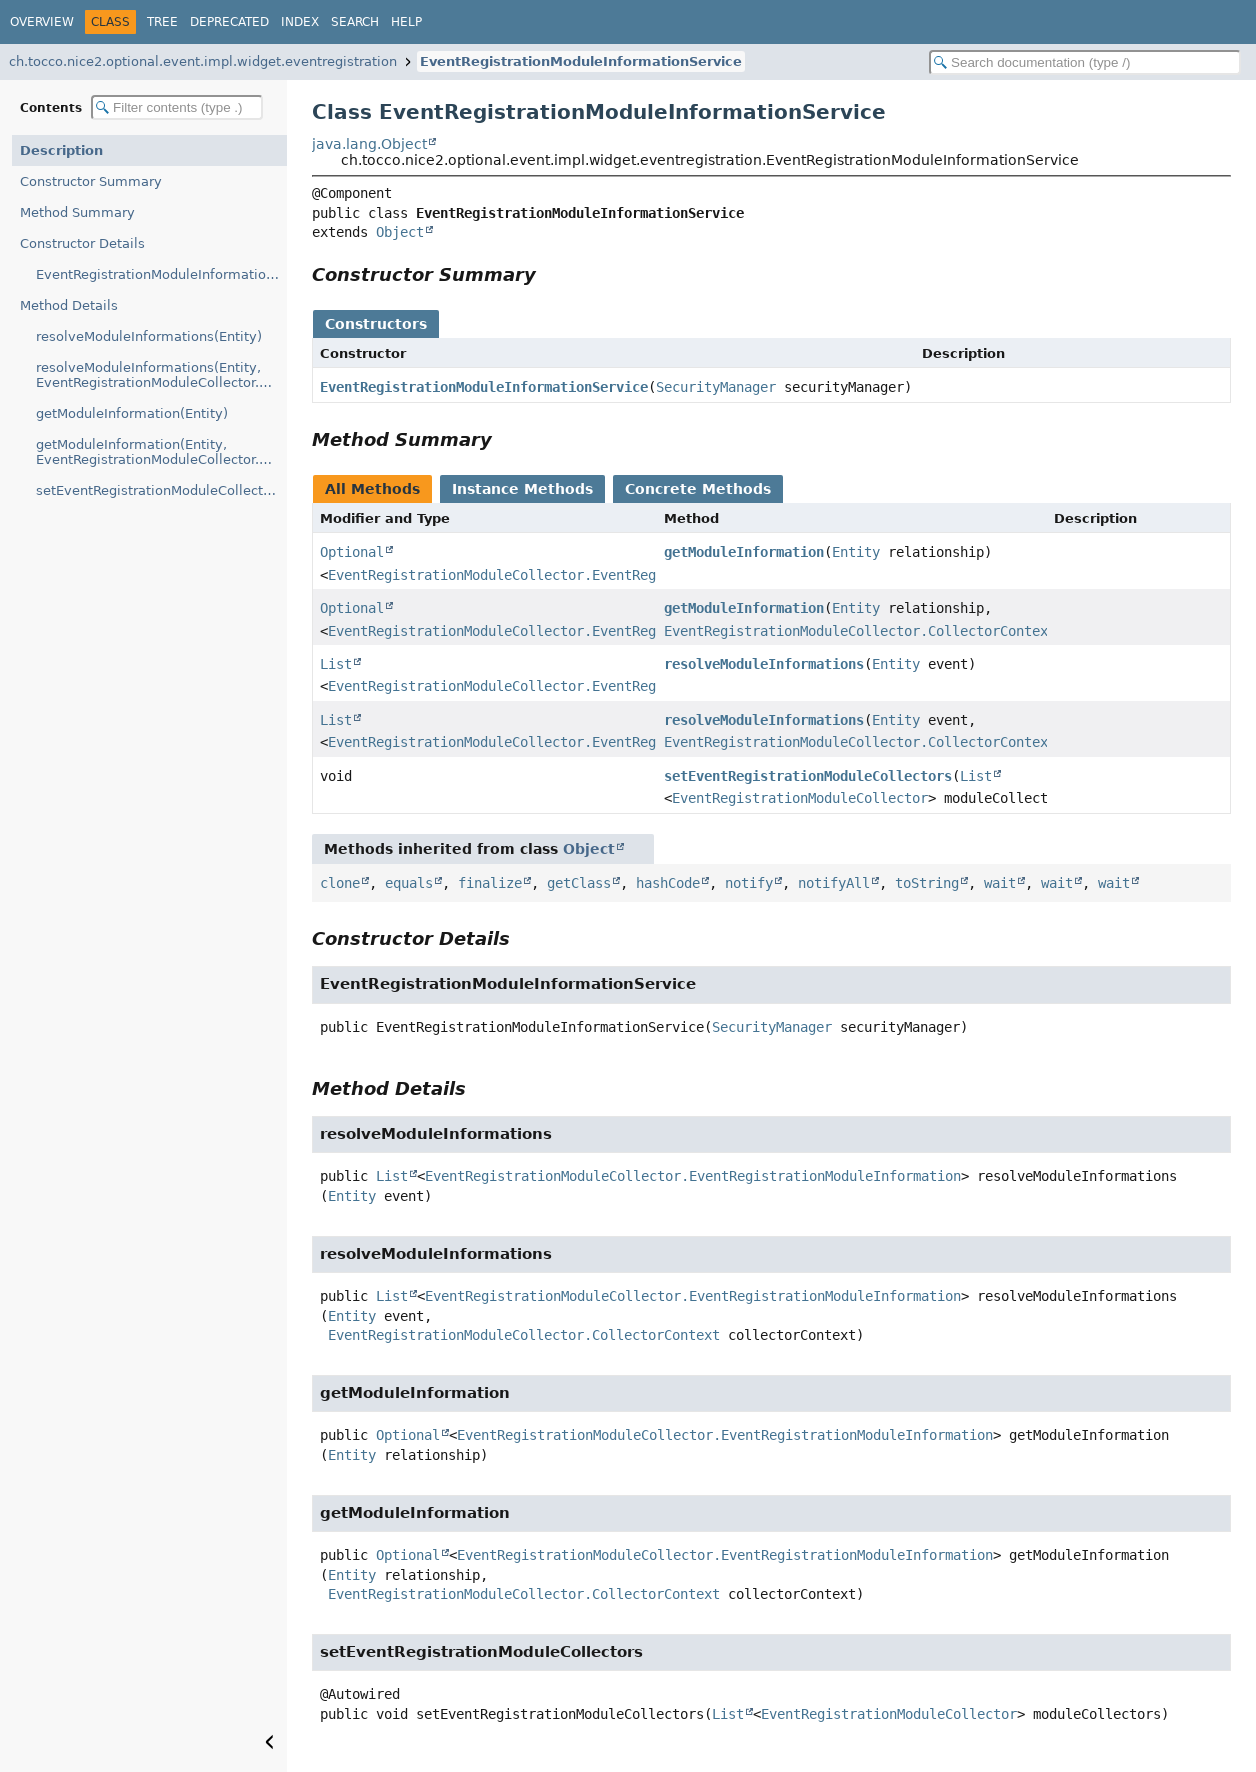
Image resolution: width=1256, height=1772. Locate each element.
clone (340, 883)
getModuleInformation (744, 552)
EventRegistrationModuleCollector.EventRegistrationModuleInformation (596, 575)
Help (406, 22)
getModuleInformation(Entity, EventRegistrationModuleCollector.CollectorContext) (161, 452)
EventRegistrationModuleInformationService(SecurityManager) (161, 274)
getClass (579, 883)
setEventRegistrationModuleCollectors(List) (161, 490)
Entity (856, 552)
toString (927, 883)
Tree (162, 22)
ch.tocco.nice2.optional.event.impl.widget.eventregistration (203, 61)
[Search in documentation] (1085, 62)
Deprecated (229, 22)
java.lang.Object (369, 144)
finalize (490, 883)
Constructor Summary (91, 181)
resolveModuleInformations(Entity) (149, 336)
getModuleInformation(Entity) (132, 413)
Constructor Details (82, 243)
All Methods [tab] (372, 489)
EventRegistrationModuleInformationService (581, 61)
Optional (352, 552)
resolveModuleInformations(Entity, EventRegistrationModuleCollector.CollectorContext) (161, 375)
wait (1000, 883)
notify (749, 883)
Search (355, 22)
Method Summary (77, 212)
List (336, 664)
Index (300, 22)
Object (400, 232)
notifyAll (834, 883)
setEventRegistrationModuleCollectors (808, 776)
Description (61, 150)
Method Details (69, 305)
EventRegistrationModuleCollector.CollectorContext (860, 631)
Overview (42, 22)
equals (409, 883)
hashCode (668, 883)
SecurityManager (716, 387)
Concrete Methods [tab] (698, 489)
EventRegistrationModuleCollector (800, 798)
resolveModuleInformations (764, 664)
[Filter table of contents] (177, 107)
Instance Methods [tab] (522, 489)
